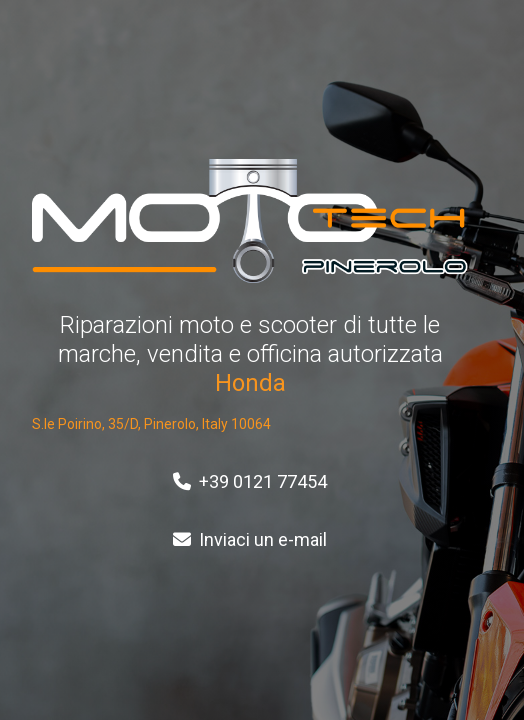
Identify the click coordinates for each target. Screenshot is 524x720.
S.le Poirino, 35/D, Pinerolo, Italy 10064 (151, 424)
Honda (250, 383)
